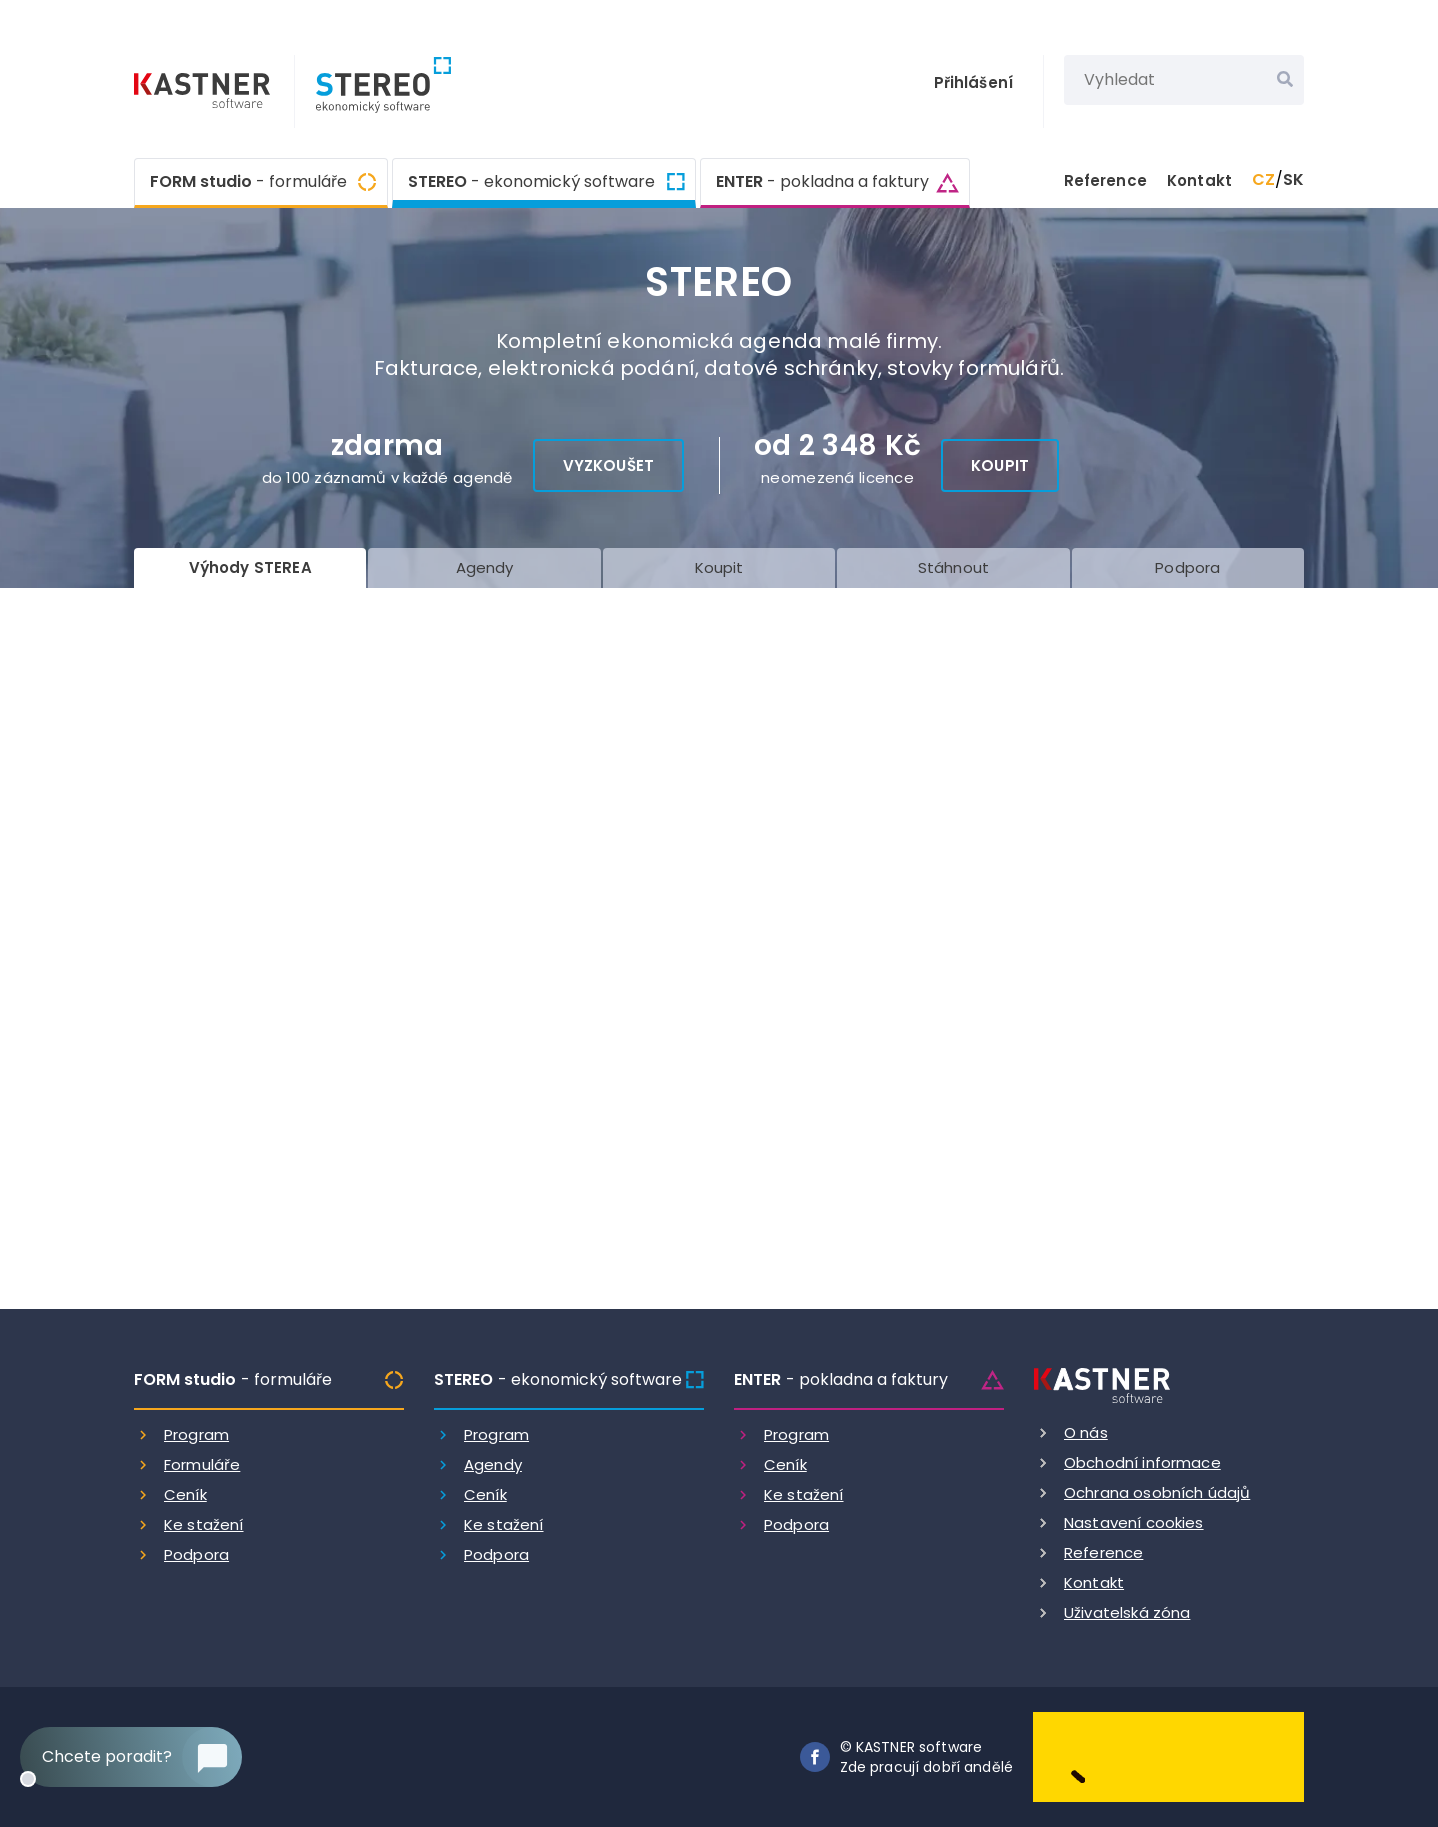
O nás (1086, 1432)
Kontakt (1199, 180)
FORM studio (248, 182)
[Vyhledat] (1285, 80)
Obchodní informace (1142, 1462)
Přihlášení (974, 82)
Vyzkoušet (608, 465)
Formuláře (202, 1464)
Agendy (493, 1464)
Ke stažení (204, 1524)
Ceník (185, 1494)
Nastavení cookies (1134, 1522)
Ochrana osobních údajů (1157, 1492)
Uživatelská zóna (1127, 1612)
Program (196, 1434)
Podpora (196, 1554)
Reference (1105, 180)
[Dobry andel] (1168, 1755)
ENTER (822, 182)
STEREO (531, 180)
